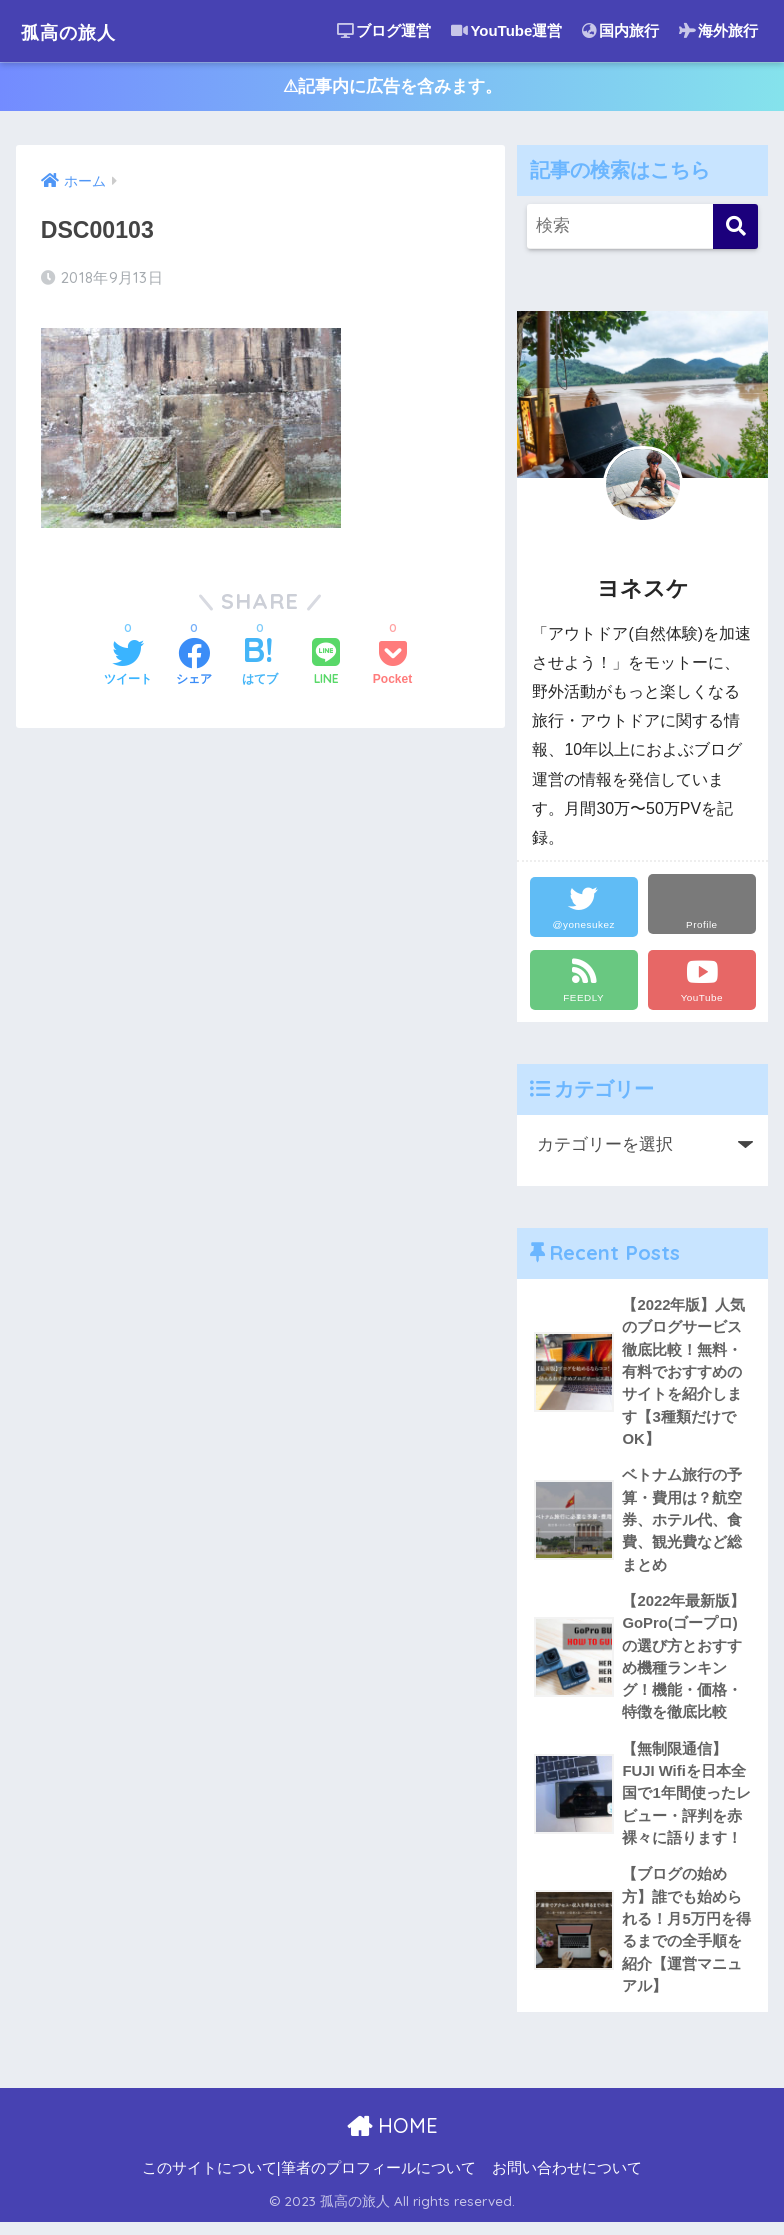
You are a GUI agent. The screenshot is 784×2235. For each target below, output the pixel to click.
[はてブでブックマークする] (260, 667)
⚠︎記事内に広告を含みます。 (392, 88)
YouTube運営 (506, 30)
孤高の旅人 (81, 30)
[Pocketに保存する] (392, 667)
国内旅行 (620, 30)
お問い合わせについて (567, 2182)
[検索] (735, 229)
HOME (392, 2139)
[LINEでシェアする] (326, 666)
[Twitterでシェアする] (128, 667)
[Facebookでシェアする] (194, 667)
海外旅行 (718, 30)
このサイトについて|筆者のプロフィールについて (309, 2182)
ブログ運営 (384, 30)
